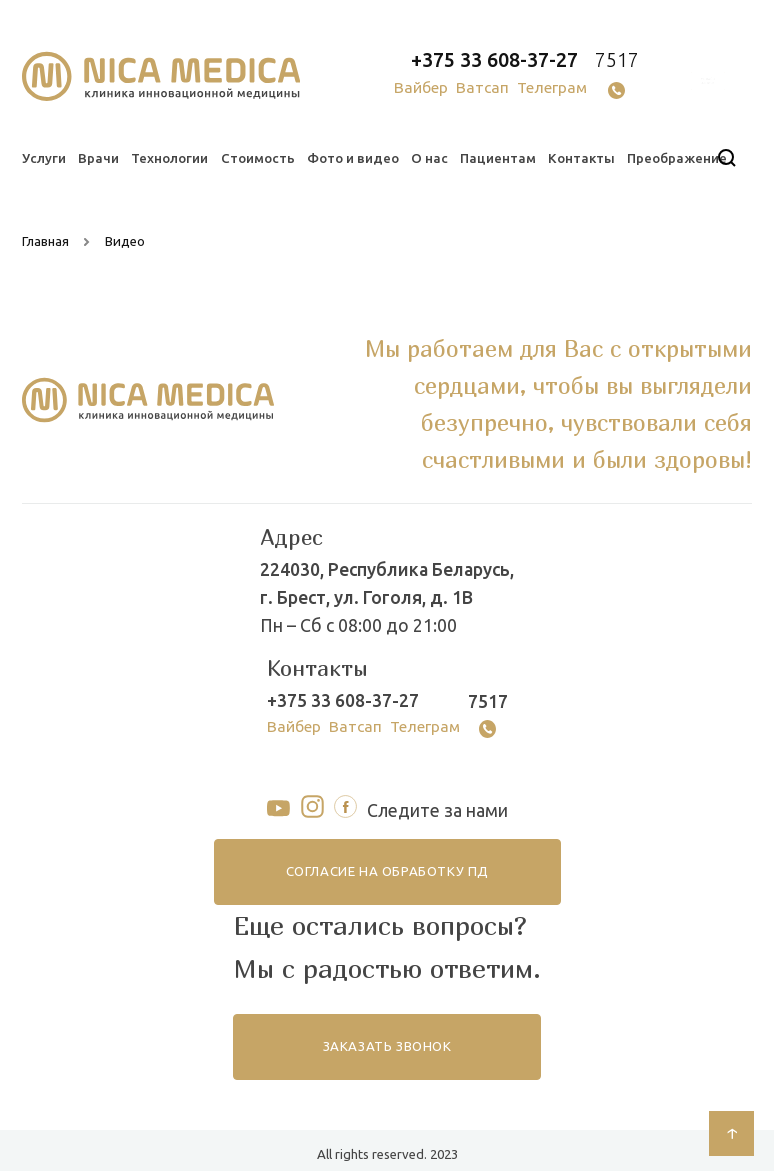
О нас (429, 158)
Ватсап (482, 87)
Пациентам (498, 158)
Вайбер (421, 87)
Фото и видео (353, 158)
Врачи (98, 158)
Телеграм (552, 87)
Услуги (44, 158)
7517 (617, 59)
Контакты (581, 158)
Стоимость (258, 158)
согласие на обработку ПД (387, 871)
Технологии (169, 158)
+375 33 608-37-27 (494, 59)
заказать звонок (387, 1046)
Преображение (677, 158)
